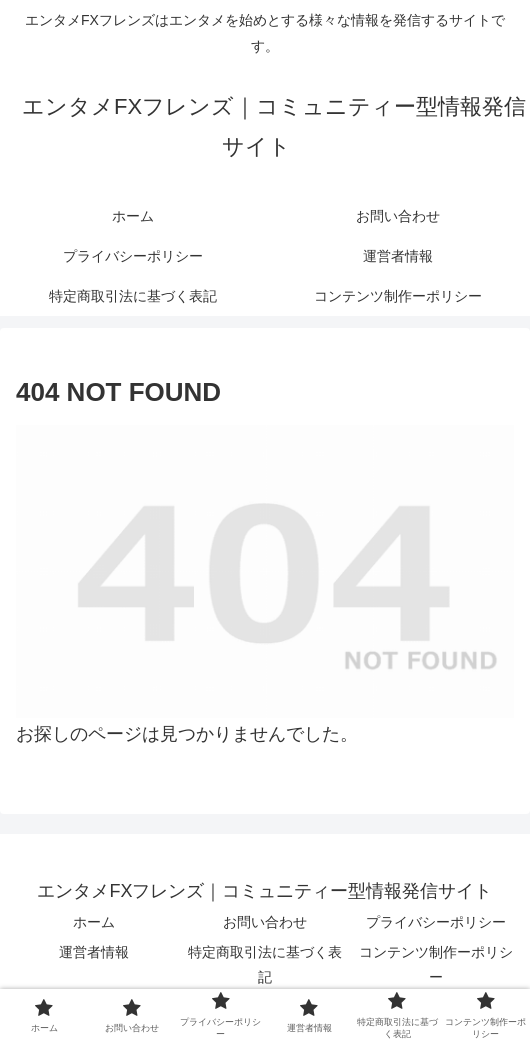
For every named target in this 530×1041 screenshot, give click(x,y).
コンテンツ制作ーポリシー (436, 964)
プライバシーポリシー (436, 922)
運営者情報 (94, 952)
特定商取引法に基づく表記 (265, 964)
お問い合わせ (265, 922)
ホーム (94, 922)
